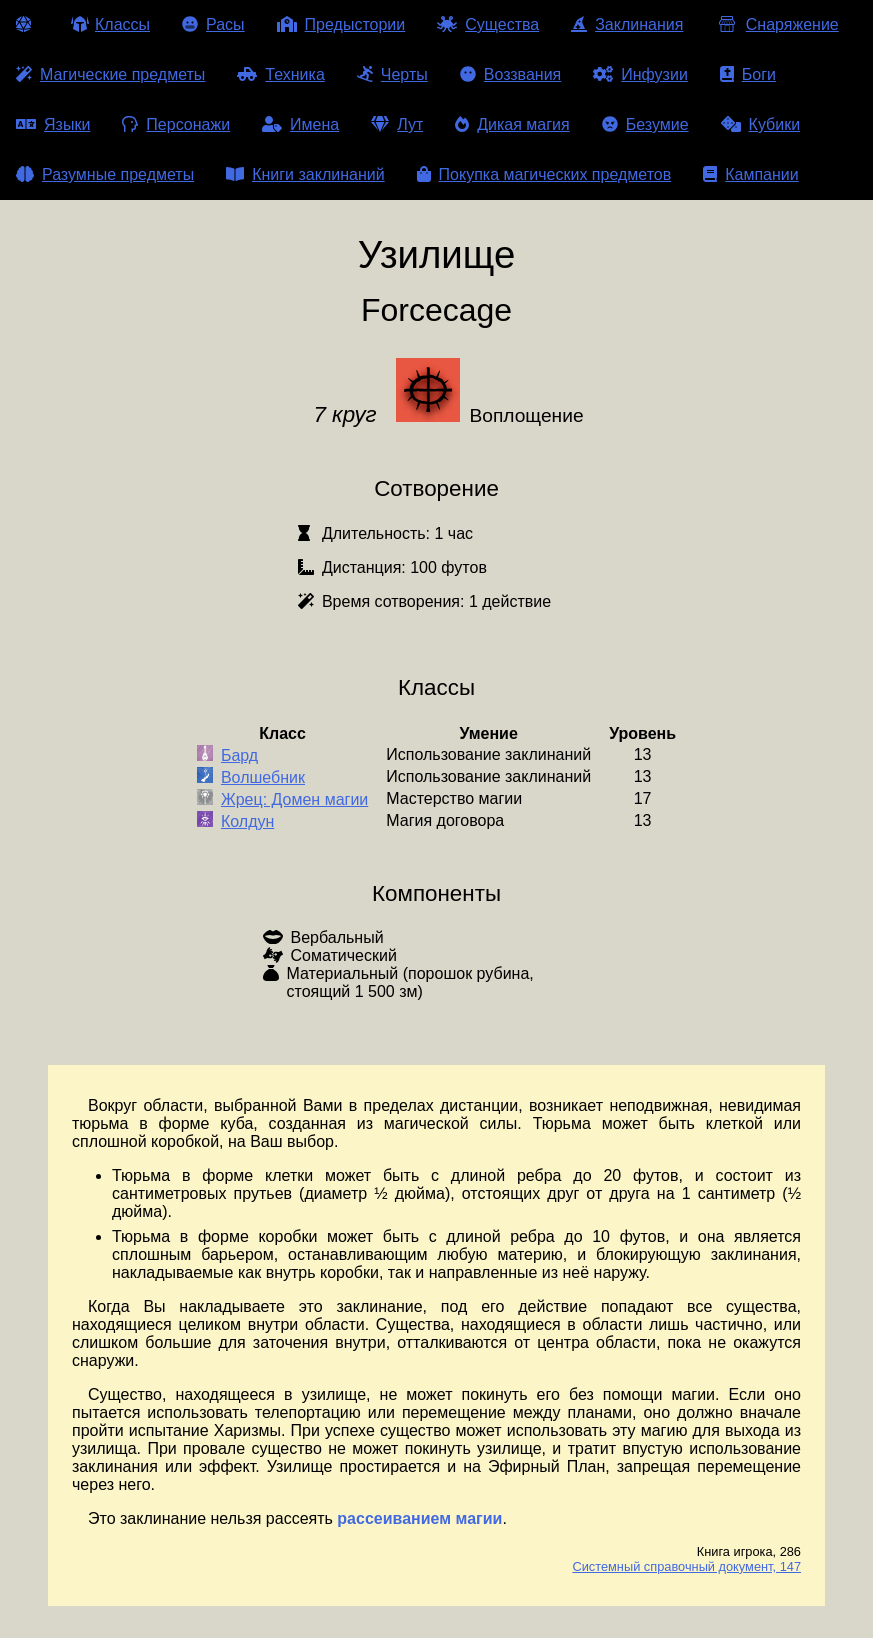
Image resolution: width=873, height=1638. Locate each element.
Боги (748, 74)
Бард (239, 755)
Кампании (751, 174)
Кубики (761, 124)
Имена (300, 124)
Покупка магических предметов (544, 174)
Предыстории (341, 24)
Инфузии (640, 74)
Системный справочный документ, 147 (686, 1566)
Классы (110, 24)
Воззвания (511, 74)
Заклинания (627, 24)
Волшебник (263, 777)
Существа (488, 24)
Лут (397, 124)
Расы (213, 24)
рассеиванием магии (419, 1518)
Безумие (645, 124)
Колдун (247, 821)
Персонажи (176, 124)
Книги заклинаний (305, 174)
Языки (53, 124)
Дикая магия (512, 124)
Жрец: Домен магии (294, 799)
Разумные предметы (105, 174)
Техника (280, 74)
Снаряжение (776, 24)
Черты (392, 74)
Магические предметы (110, 74)
